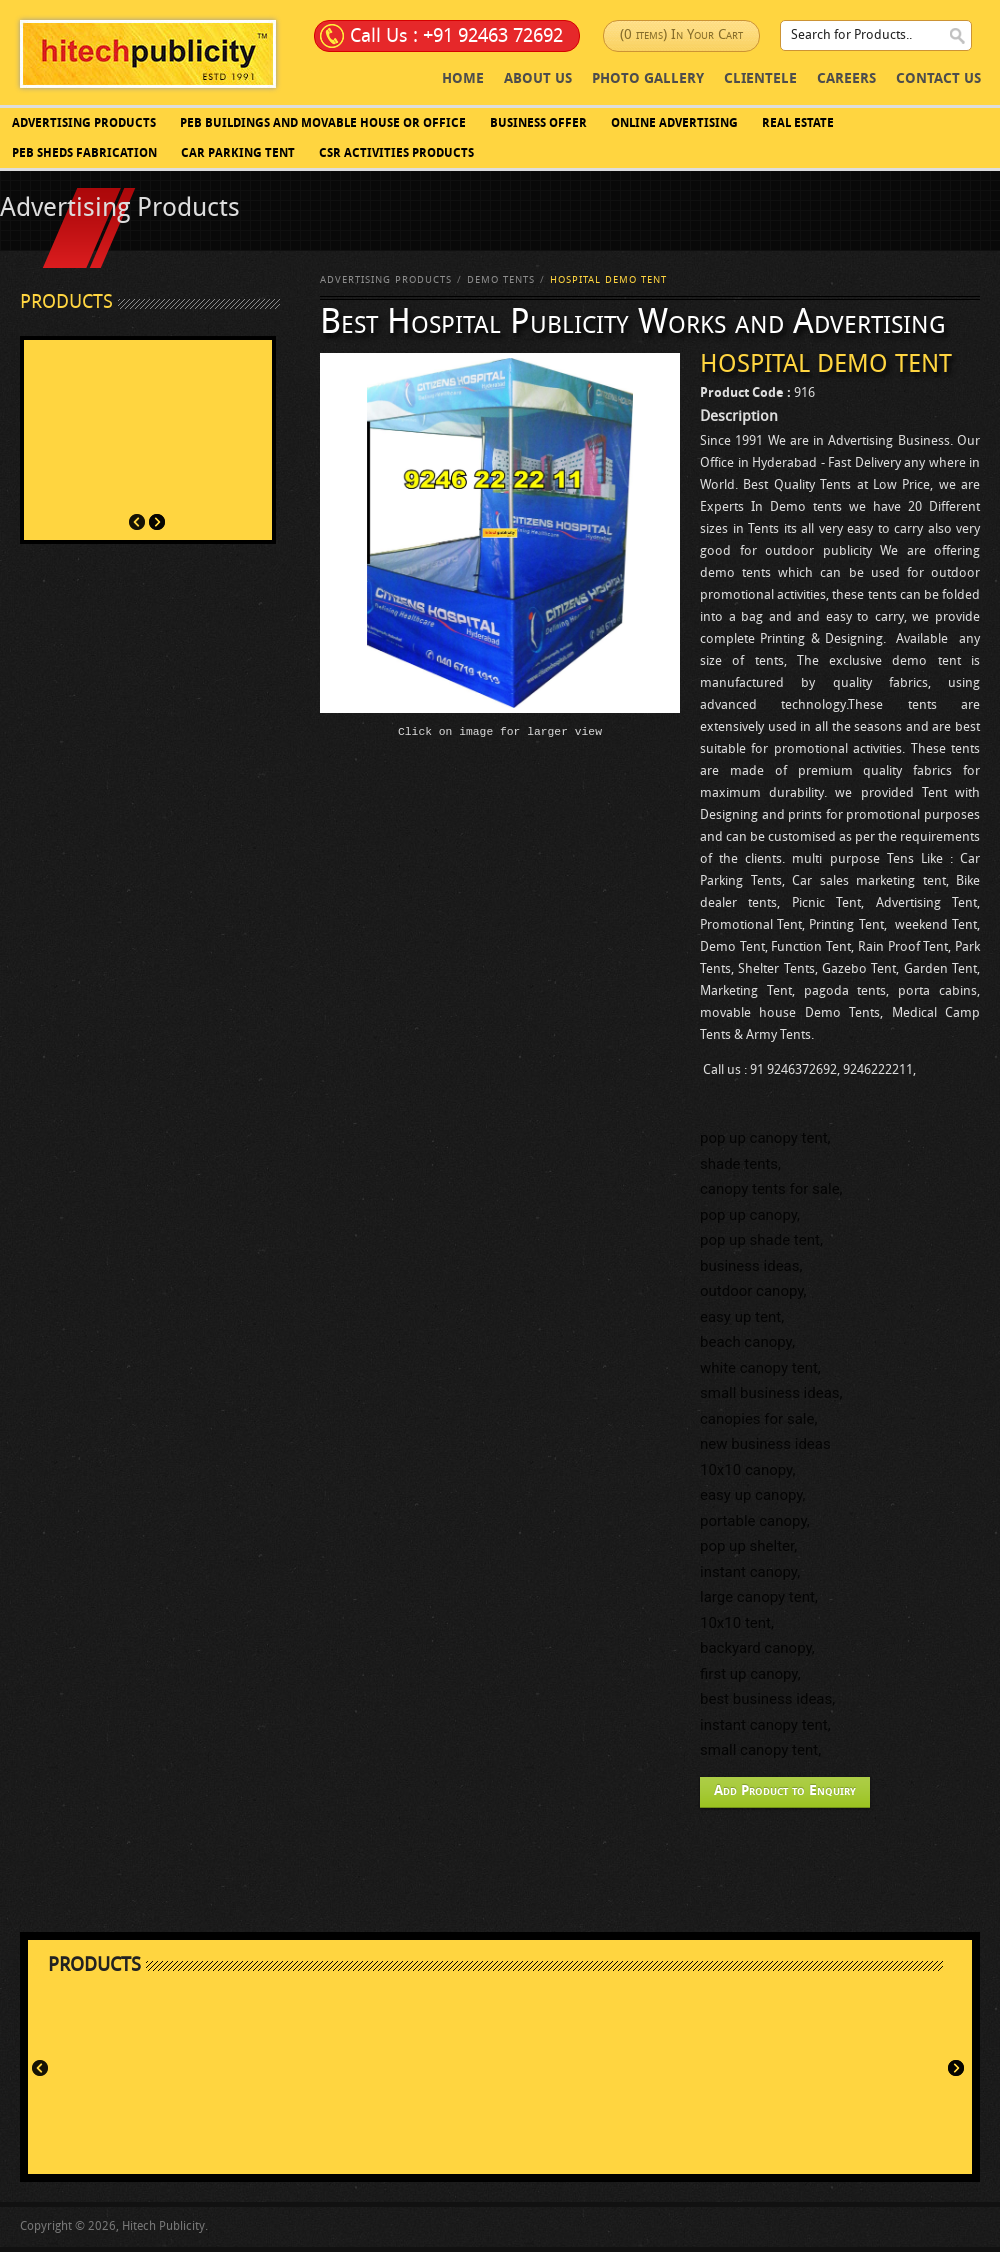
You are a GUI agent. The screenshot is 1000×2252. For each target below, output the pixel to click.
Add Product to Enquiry (785, 1791)
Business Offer (538, 124)
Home (463, 79)
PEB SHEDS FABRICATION (84, 154)
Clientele (760, 79)
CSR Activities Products (396, 154)
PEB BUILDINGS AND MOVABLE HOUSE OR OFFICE (323, 124)
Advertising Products (84, 124)
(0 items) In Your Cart (681, 35)
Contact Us (938, 79)
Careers (846, 79)
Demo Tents (501, 280)
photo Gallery (648, 79)
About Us (538, 79)
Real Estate (798, 124)
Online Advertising (674, 124)
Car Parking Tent (238, 154)
